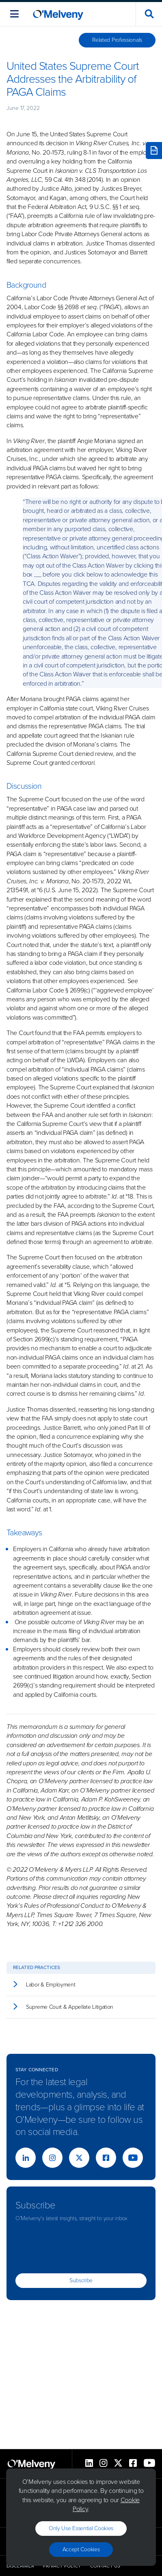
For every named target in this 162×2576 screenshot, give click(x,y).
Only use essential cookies (81, 2528)
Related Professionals (117, 40)
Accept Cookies (81, 2549)
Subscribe (81, 2280)
